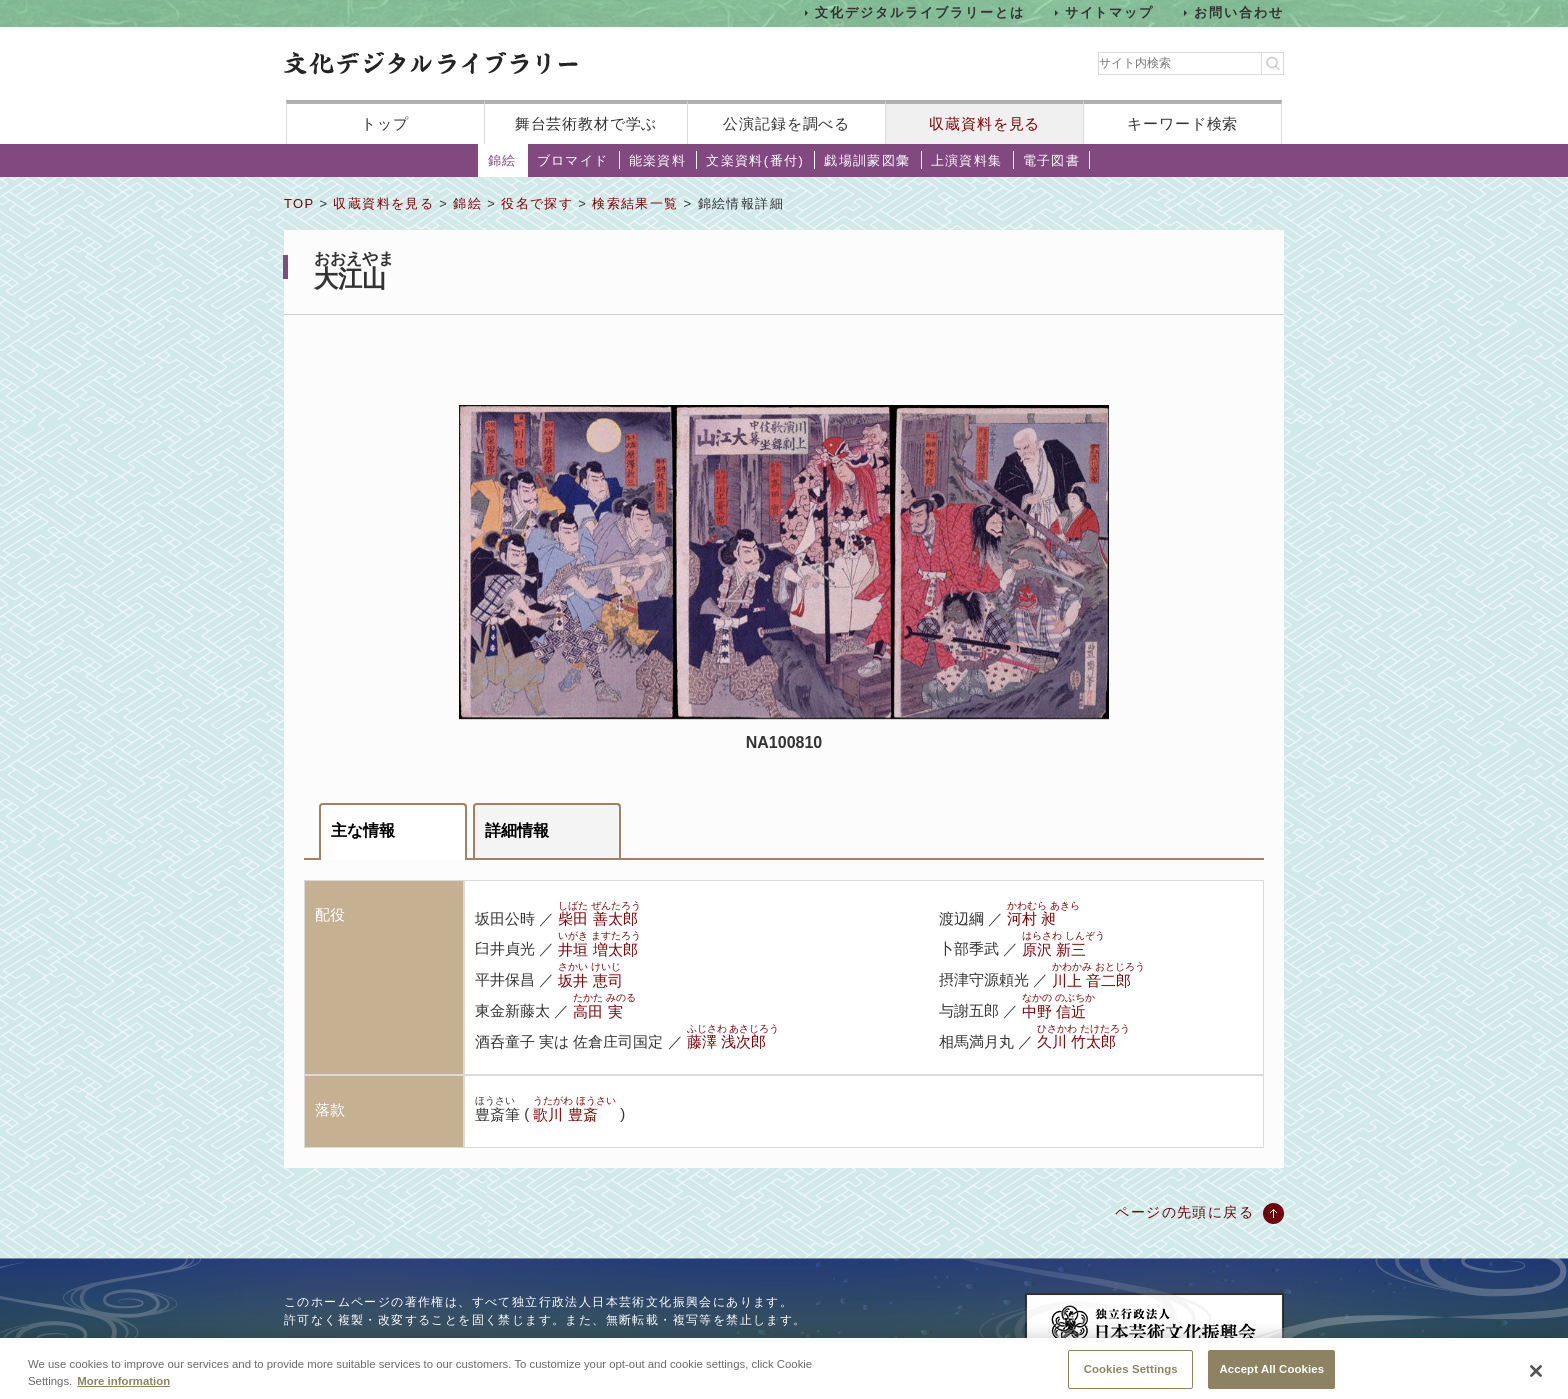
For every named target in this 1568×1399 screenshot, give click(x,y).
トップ (385, 123)
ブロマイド (573, 160)
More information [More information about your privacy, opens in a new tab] (123, 1391)
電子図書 (1052, 160)
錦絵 (502, 160)
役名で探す (537, 203)
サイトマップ (1110, 12)
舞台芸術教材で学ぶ (586, 123)
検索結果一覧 (635, 203)
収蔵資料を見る (984, 123)
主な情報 (363, 830)
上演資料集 (967, 160)
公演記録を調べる (786, 123)
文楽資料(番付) (755, 160)
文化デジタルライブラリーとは (919, 12)
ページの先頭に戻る (1184, 1212)
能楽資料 (658, 160)
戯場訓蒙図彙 (867, 160)
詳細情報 (517, 830)
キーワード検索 (1182, 123)
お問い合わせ (1239, 12)
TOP (299, 203)
